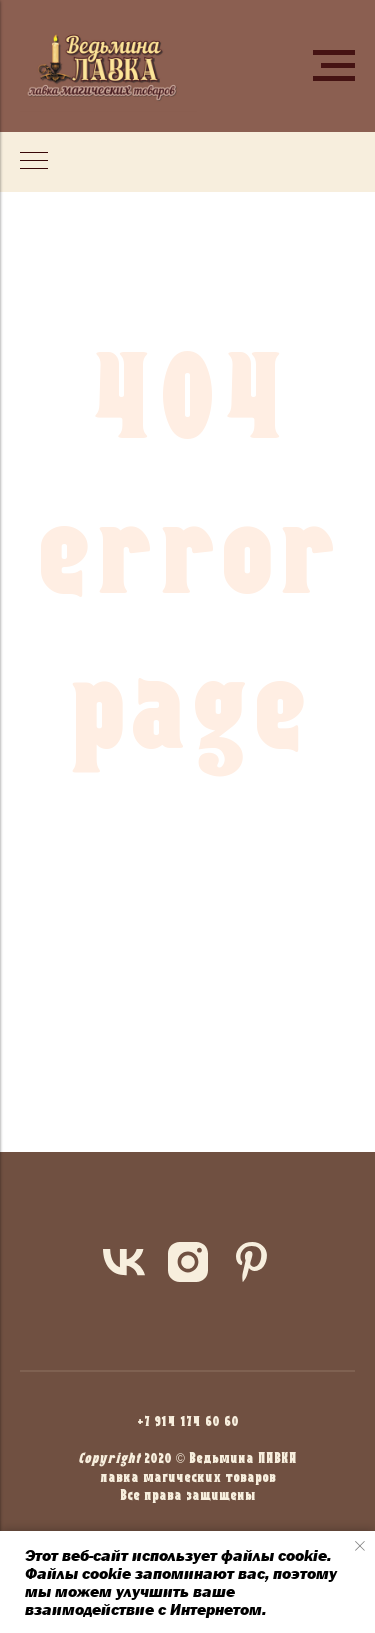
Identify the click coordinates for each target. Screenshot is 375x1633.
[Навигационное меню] (334, 66)
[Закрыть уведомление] (360, 1546)
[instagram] (188, 1262)
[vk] (124, 1262)
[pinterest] (252, 1262)
